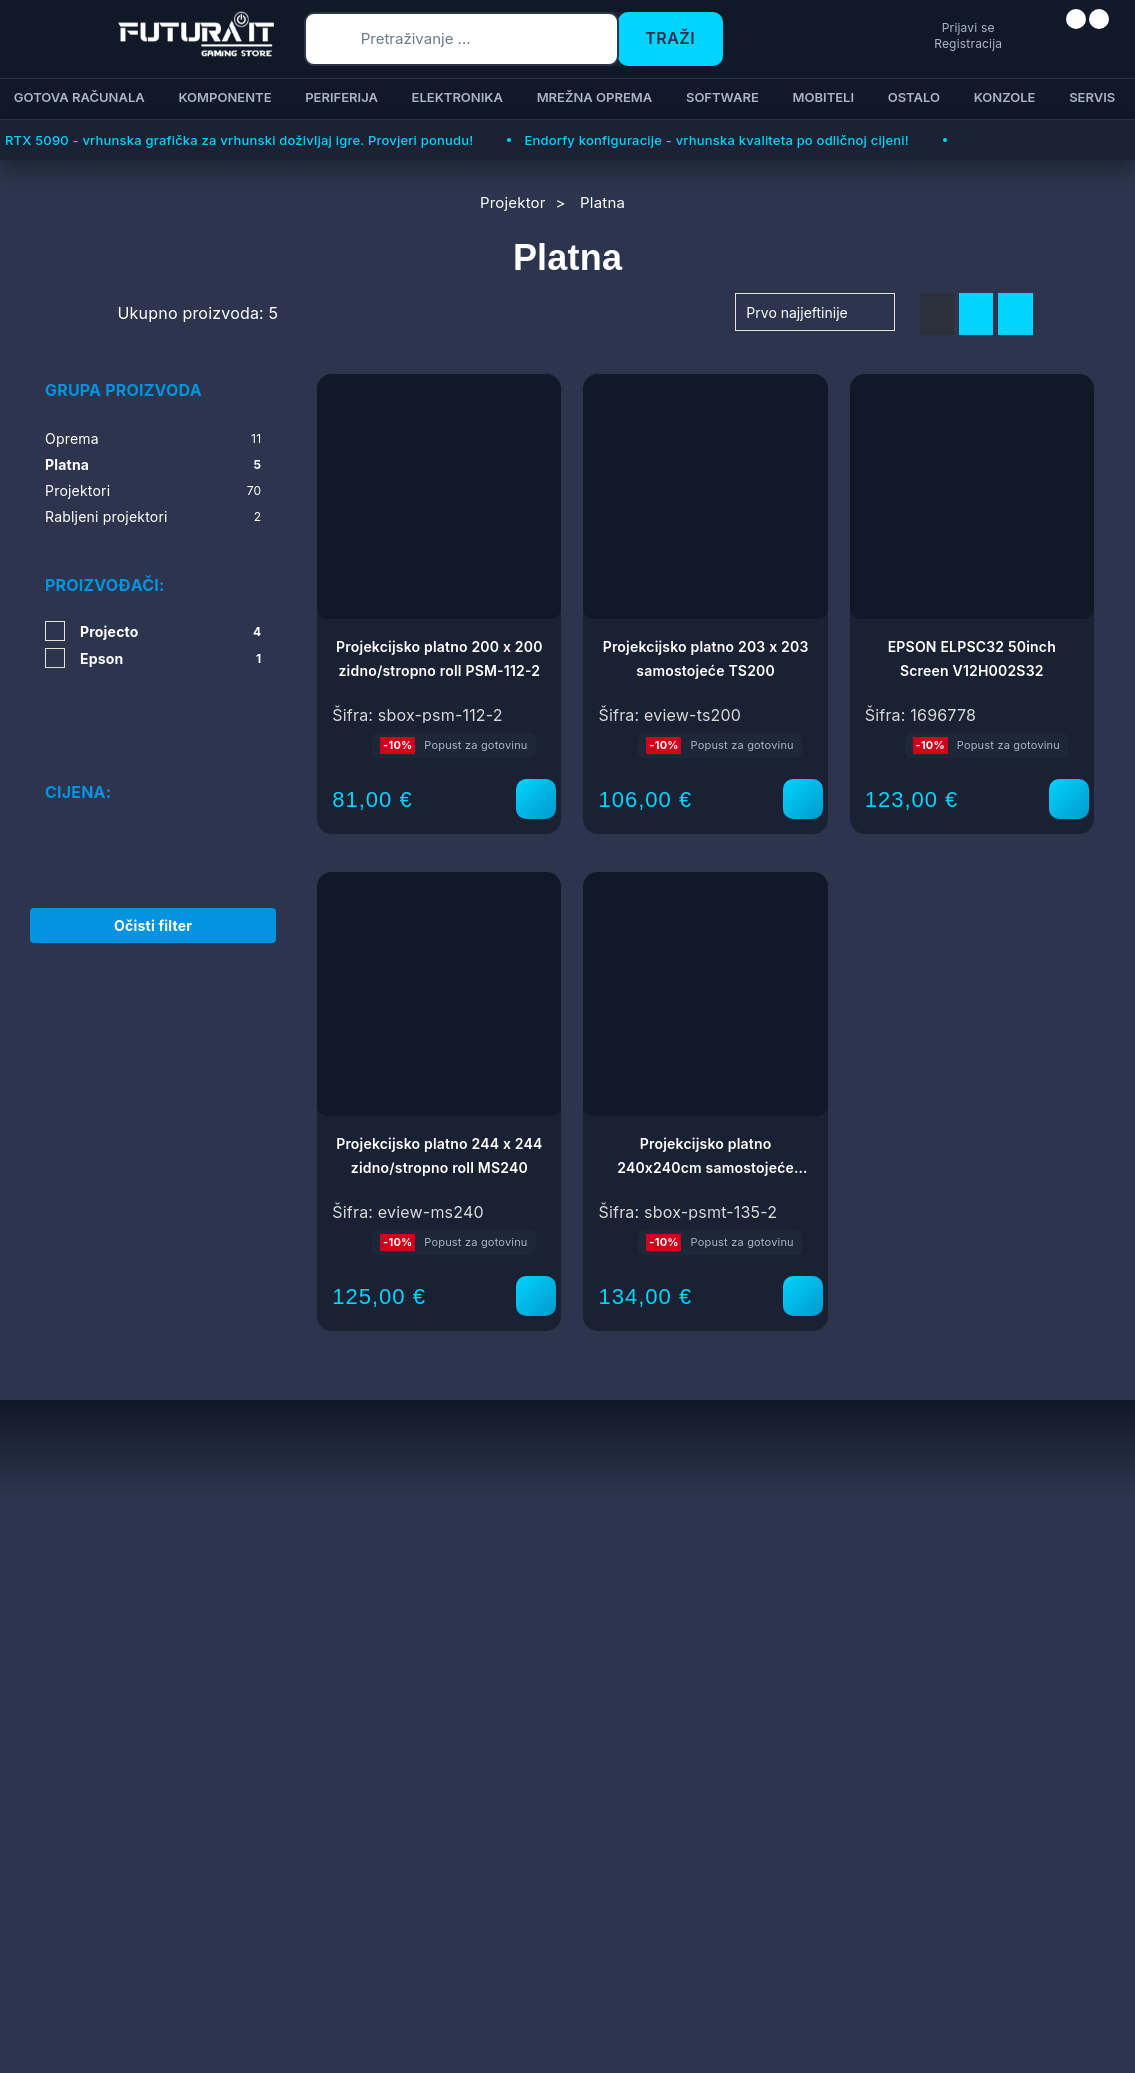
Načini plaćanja (460, 1556)
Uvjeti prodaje (328, 1556)
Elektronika (457, 97)
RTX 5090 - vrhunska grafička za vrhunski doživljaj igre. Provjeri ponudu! (239, 140)
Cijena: (78, 734)
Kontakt (434, 1616)
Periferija (341, 97)
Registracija (892, 43)
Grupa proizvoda (123, 390)
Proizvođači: (104, 585)
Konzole (1005, 97)
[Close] (336, 2006)
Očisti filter (153, 902)
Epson (170, 658)
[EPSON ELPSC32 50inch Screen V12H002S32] (1069, 799)
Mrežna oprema (595, 97)
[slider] (47, 785)
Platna (153, 465)
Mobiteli (823, 97)
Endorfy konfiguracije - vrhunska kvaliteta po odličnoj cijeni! (716, 140)
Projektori (153, 491)
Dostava (435, 1586)
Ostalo (914, 97)
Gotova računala (79, 97)
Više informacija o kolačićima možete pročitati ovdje (395, 1968)
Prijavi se (892, 26)
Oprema (153, 439)
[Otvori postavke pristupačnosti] (1111, 1061)
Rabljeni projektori (153, 517)
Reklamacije (321, 1616)
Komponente (224, 97)
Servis (302, 1586)
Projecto (170, 631)
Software (722, 97)
